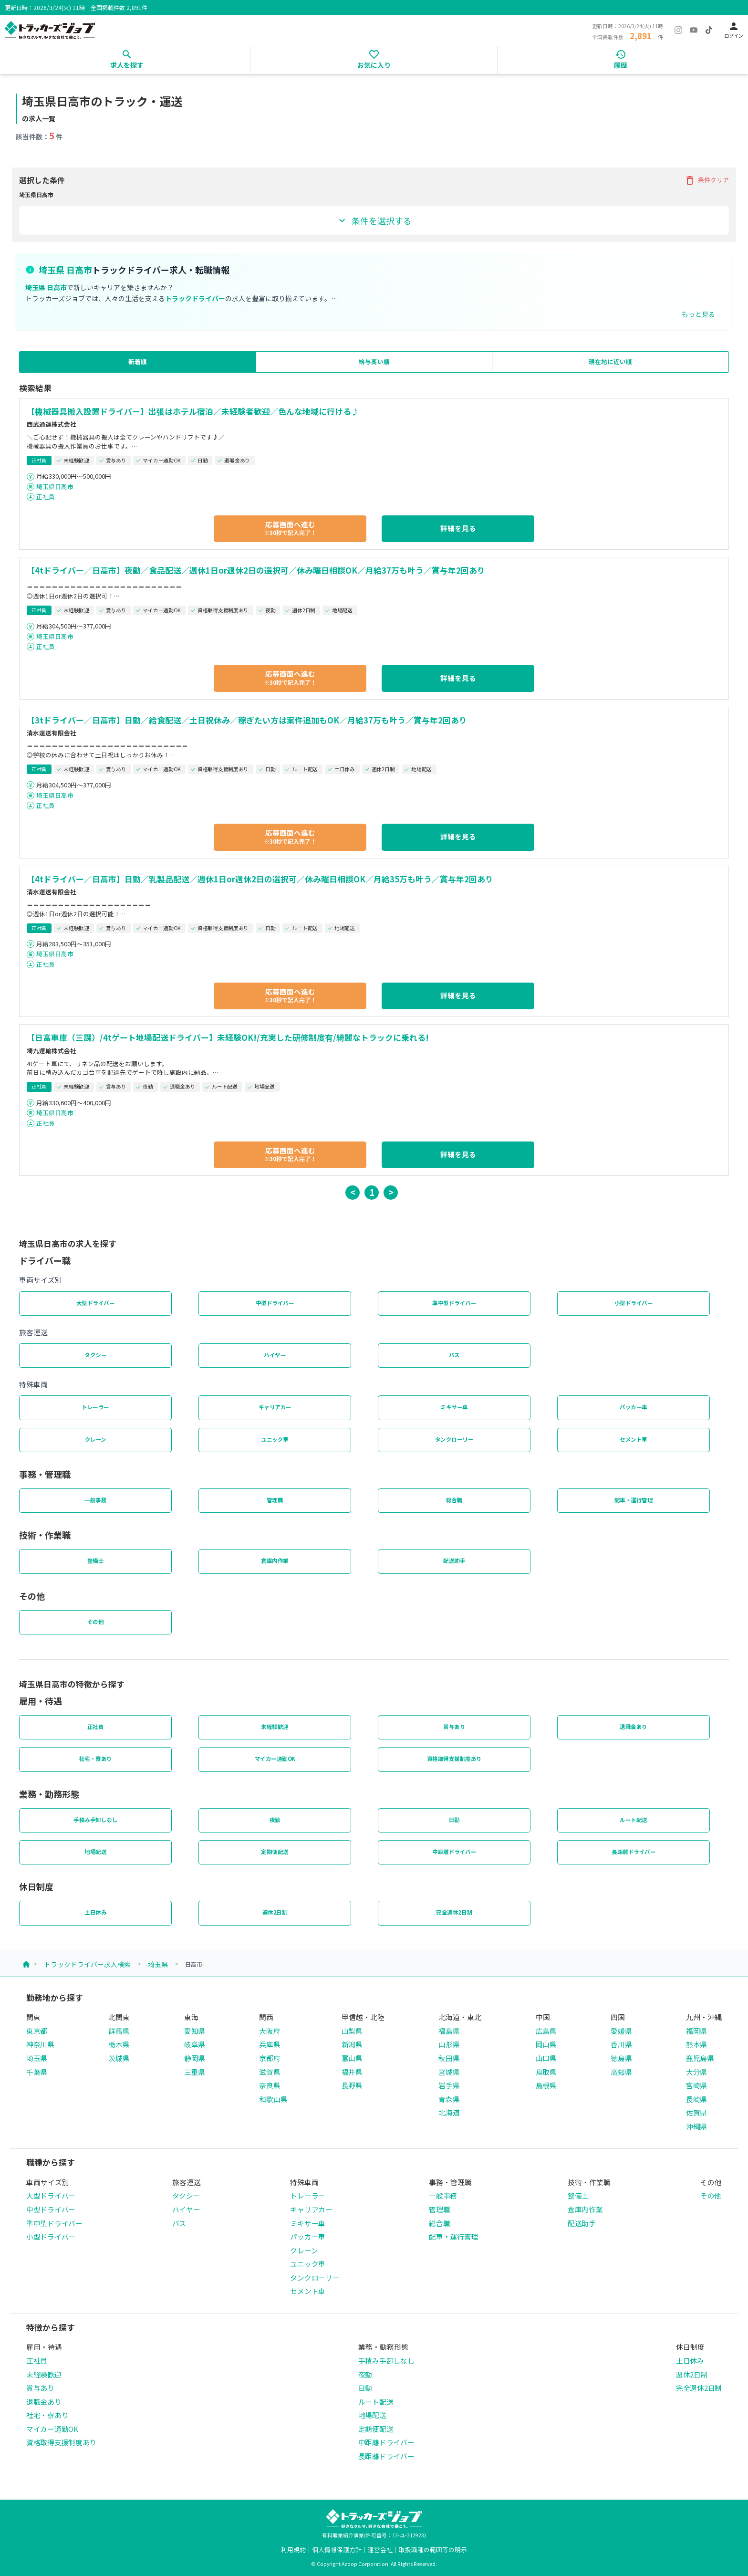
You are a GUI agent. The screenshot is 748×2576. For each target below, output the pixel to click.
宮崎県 (696, 2085)
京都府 (269, 2058)
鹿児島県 (700, 2058)
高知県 (621, 2072)
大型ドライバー (95, 1303)
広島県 (546, 2031)
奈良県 (269, 2085)
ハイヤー (275, 1355)
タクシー (95, 1355)
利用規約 (293, 2549)
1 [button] (371, 1191)
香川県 (621, 2044)
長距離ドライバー (633, 1851)
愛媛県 (621, 2031)
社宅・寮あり (95, 1758)
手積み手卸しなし (95, 1819)
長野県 (352, 2085)
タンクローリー (454, 1439)
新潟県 (352, 2044)
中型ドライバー (275, 1303)
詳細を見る (458, 528)
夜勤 (275, 1819)
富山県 (352, 2058)
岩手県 (448, 2085)
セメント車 (633, 1439)
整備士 (95, 1560)
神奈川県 (40, 2044)
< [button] (352, 1191)
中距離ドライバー (454, 1851)
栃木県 (118, 2044)
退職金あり (633, 1726)
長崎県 (696, 2099)
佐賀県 (696, 2112)
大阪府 (269, 2031)
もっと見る (698, 314)
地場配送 (95, 1851)
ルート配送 (633, 1819)
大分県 (696, 2072)
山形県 (448, 2044)
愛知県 (194, 2031)
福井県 (352, 2072)
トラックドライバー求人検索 (87, 1964)
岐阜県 (194, 2044)
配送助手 (454, 1560)
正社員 (45, 496)
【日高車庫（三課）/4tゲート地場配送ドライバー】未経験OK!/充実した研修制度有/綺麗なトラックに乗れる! (228, 1037)
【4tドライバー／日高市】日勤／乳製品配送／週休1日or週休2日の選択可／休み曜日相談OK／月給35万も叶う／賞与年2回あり (260, 879)
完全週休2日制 (454, 1912)
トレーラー (95, 1407)
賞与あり (454, 1726)
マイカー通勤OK (275, 1758)
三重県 (194, 2072)
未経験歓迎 (275, 1726)
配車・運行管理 (633, 1500)
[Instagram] (678, 30)
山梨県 (352, 2031)
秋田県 (448, 2058)
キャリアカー (275, 1407)
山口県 (546, 2058)
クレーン (95, 1439)
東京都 (36, 2031)
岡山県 (546, 2044)
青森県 (448, 2099)
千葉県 (36, 2072)
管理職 (275, 1500)
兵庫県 (269, 2044)
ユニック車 (275, 1439)
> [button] (391, 1191)
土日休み (95, 1912)
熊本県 (696, 2044)
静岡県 (194, 2058)
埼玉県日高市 (54, 486)
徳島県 (621, 2058)
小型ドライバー (633, 1303)
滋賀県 (269, 2072)
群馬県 (118, 2031)
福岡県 (696, 2031)
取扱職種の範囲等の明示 (433, 2549)
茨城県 (118, 2058)
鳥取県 (546, 2072)
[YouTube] (693, 30)
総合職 (454, 1500)
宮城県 (448, 2072)
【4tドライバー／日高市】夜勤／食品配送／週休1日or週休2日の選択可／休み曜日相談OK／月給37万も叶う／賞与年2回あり (256, 570)
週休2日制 (275, 1912)
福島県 (448, 2031)
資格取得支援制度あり (454, 1758)
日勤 (454, 1819)
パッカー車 (633, 1407)
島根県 (546, 2085)
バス (454, 1355)
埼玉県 (158, 1964)
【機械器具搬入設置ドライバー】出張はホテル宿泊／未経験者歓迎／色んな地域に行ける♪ (193, 411)
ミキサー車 (454, 1407)
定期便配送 (275, 1851)
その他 (95, 1621)
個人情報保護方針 (337, 2549)
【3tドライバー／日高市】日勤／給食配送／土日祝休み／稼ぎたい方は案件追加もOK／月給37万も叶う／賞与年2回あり (247, 720)
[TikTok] (709, 30)
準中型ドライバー (454, 1303)
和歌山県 (273, 2099)
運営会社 (380, 2549)
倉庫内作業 (275, 1560)
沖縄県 (696, 2126)
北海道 (448, 2112)
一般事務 (95, 1500)
